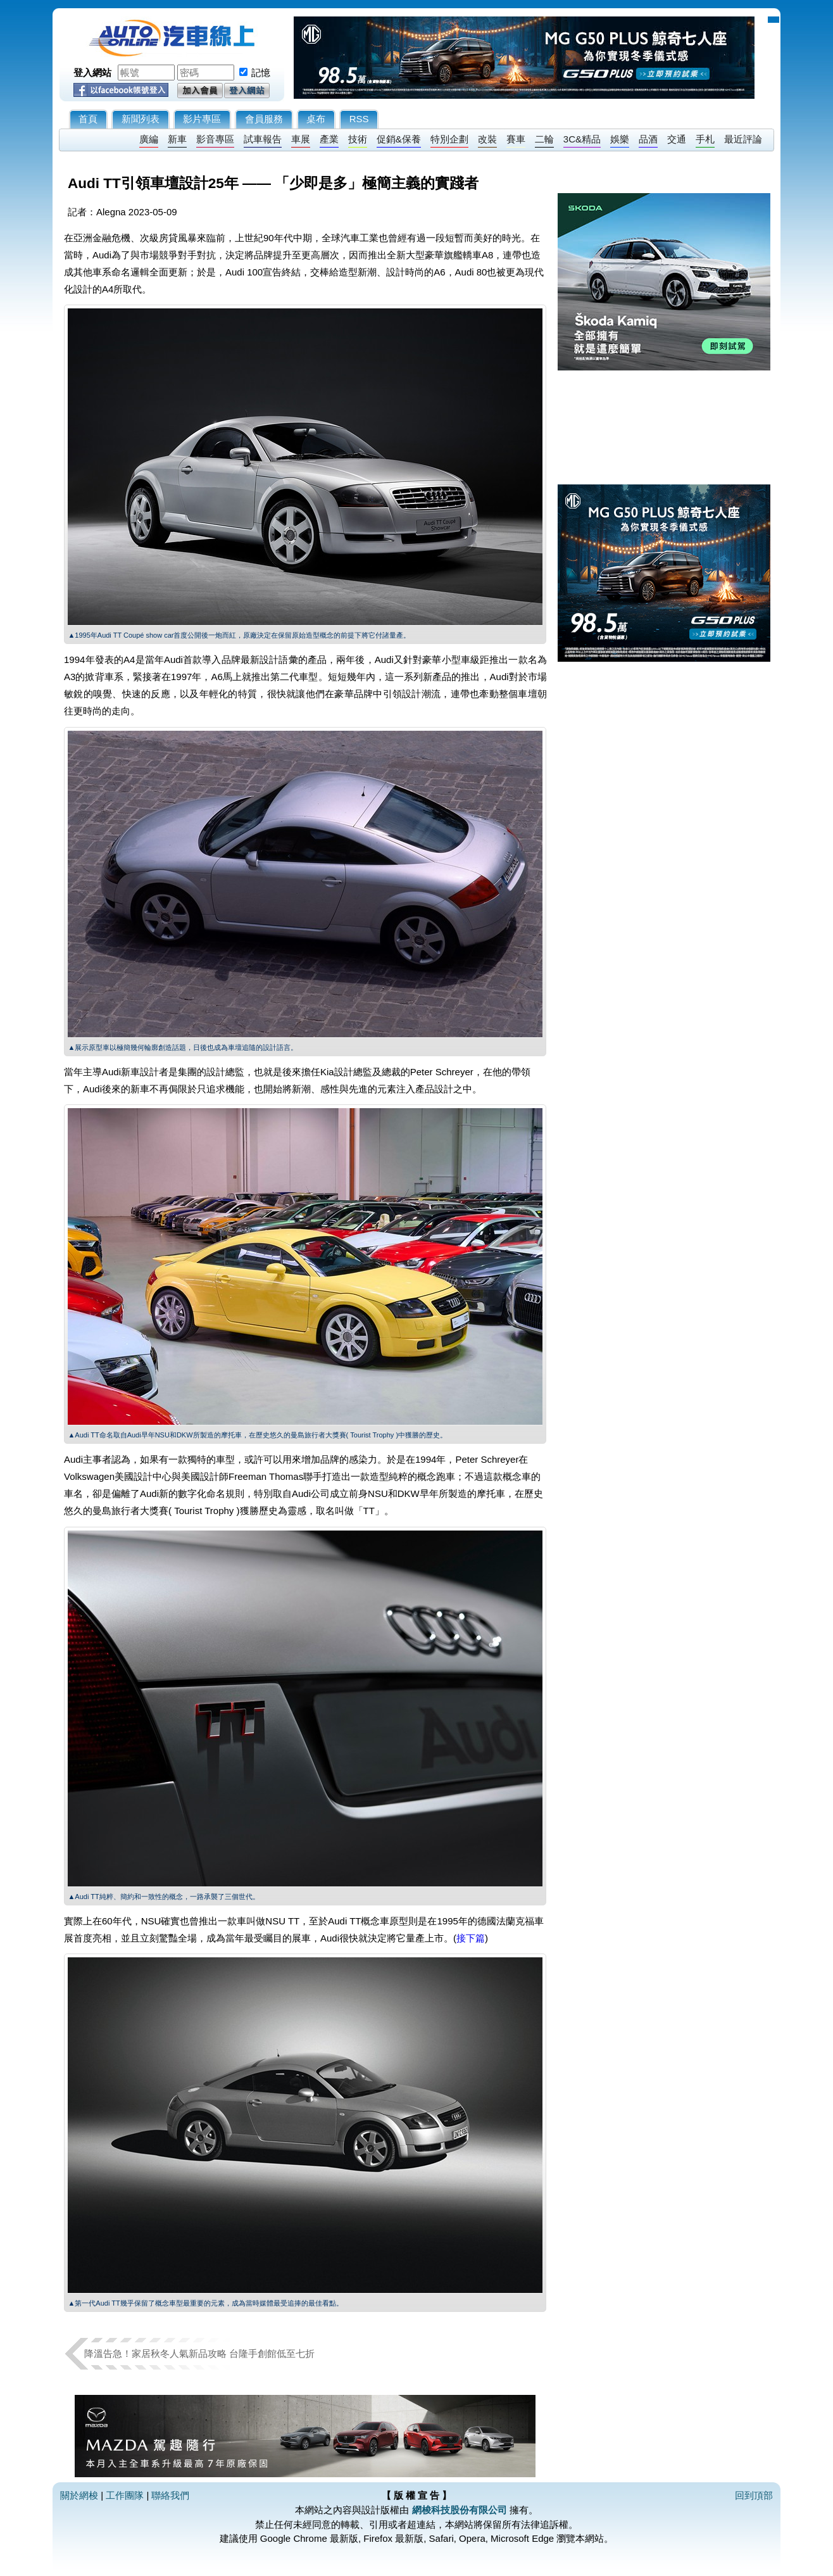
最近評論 (743, 139)
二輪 (544, 139)
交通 (676, 139)
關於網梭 (79, 2495)
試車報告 (263, 139)
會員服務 (264, 118)
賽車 (515, 139)
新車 (177, 139)
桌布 (315, 118)
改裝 (487, 139)
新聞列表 (141, 118)
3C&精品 (582, 139)
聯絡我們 (170, 2495)
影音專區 (215, 139)
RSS (359, 118)
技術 (357, 139)
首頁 (87, 118)
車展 (300, 139)
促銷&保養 (399, 139)
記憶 (260, 72)
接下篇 (470, 1938)
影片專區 (202, 118)
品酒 (648, 139)
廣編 (148, 139)
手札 (705, 139)
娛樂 (619, 139)
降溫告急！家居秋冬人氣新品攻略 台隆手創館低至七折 (199, 2353)
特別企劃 (449, 139)
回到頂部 (754, 2495)
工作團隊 (125, 2495)
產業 (329, 139)
